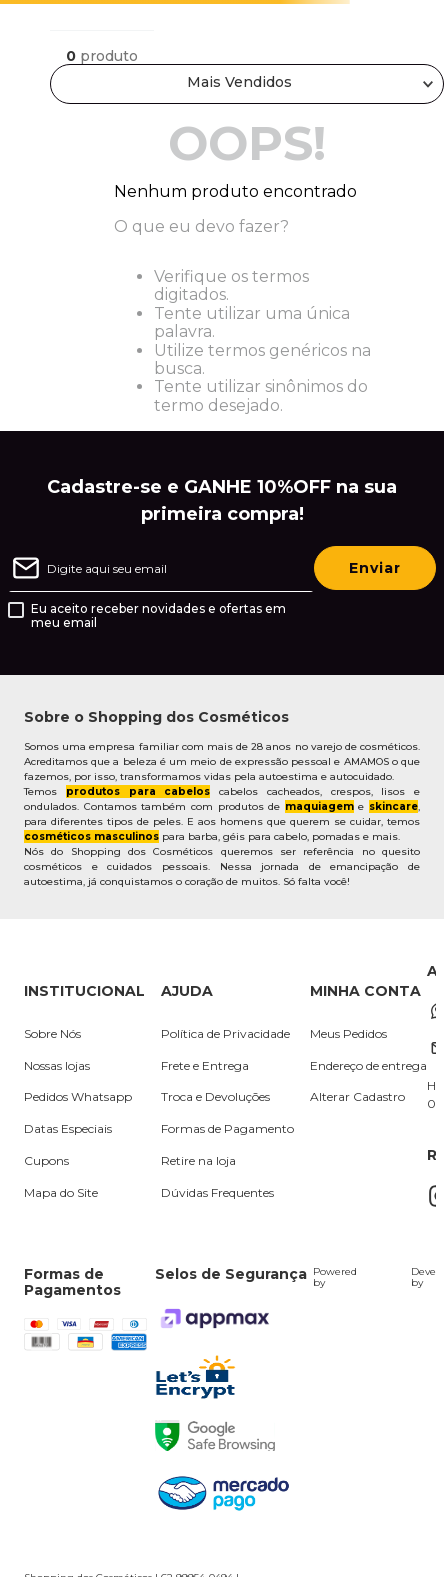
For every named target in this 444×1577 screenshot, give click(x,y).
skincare (393, 806)
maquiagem (319, 806)
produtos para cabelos (138, 791)
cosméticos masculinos (91, 836)
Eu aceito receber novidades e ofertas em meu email (158, 616)
